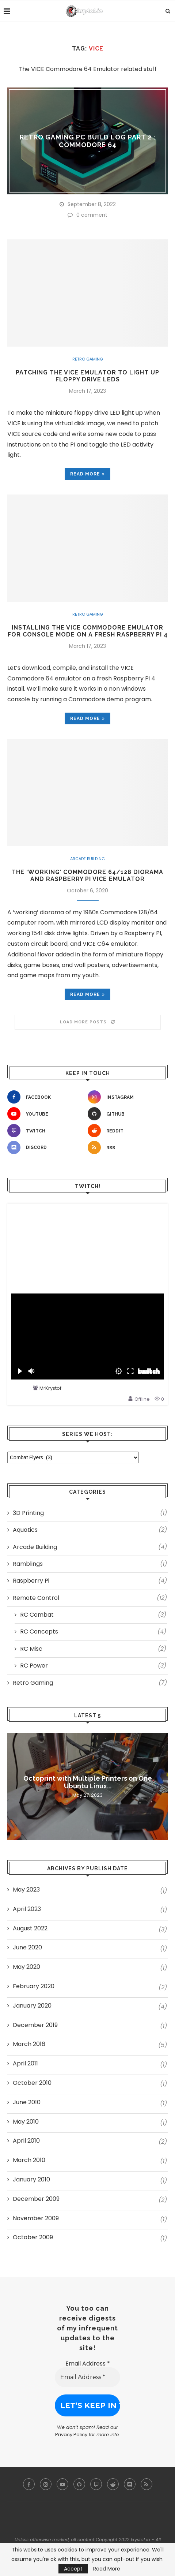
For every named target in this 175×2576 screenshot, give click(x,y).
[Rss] (126, 1147)
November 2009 (36, 2218)
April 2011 (25, 2064)
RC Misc (93, 1649)
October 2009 (33, 2237)
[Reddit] (126, 1130)
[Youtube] (45, 1113)
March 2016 (29, 2044)
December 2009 (36, 2199)
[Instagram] (126, 1097)
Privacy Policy (71, 2434)
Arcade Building (87, 858)
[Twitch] (45, 1130)
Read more (87, 474)
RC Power (93, 1666)
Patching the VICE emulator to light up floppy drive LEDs (87, 376)
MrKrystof (50, 1388)
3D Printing (90, 1513)
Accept (73, 2568)
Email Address (87, 2363)
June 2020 (27, 1948)
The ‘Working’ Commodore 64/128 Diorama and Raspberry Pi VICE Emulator (87, 875)
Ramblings (90, 1564)
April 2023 (27, 1909)
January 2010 (31, 2180)
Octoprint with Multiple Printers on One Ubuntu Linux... (87, 1781)
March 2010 (29, 2160)
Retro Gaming (87, 359)
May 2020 (26, 1967)
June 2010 (27, 2102)
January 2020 (32, 2006)
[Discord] (45, 1147)
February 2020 (33, 1986)
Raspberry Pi (90, 1581)
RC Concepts (93, 1632)
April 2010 (26, 2141)
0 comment (87, 215)
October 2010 (32, 2083)
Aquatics (90, 1530)
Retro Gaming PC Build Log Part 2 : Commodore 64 (88, 141)
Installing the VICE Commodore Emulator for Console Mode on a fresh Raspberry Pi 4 (88, 631)
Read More (106, 2568)
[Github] (126, 1113)
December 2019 (35, 2025)
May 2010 (26, 2122)
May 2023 (26, 1890)
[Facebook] (45, 1097)
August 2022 (30, 1928)
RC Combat (93, 1615)
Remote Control (90, 1598)
